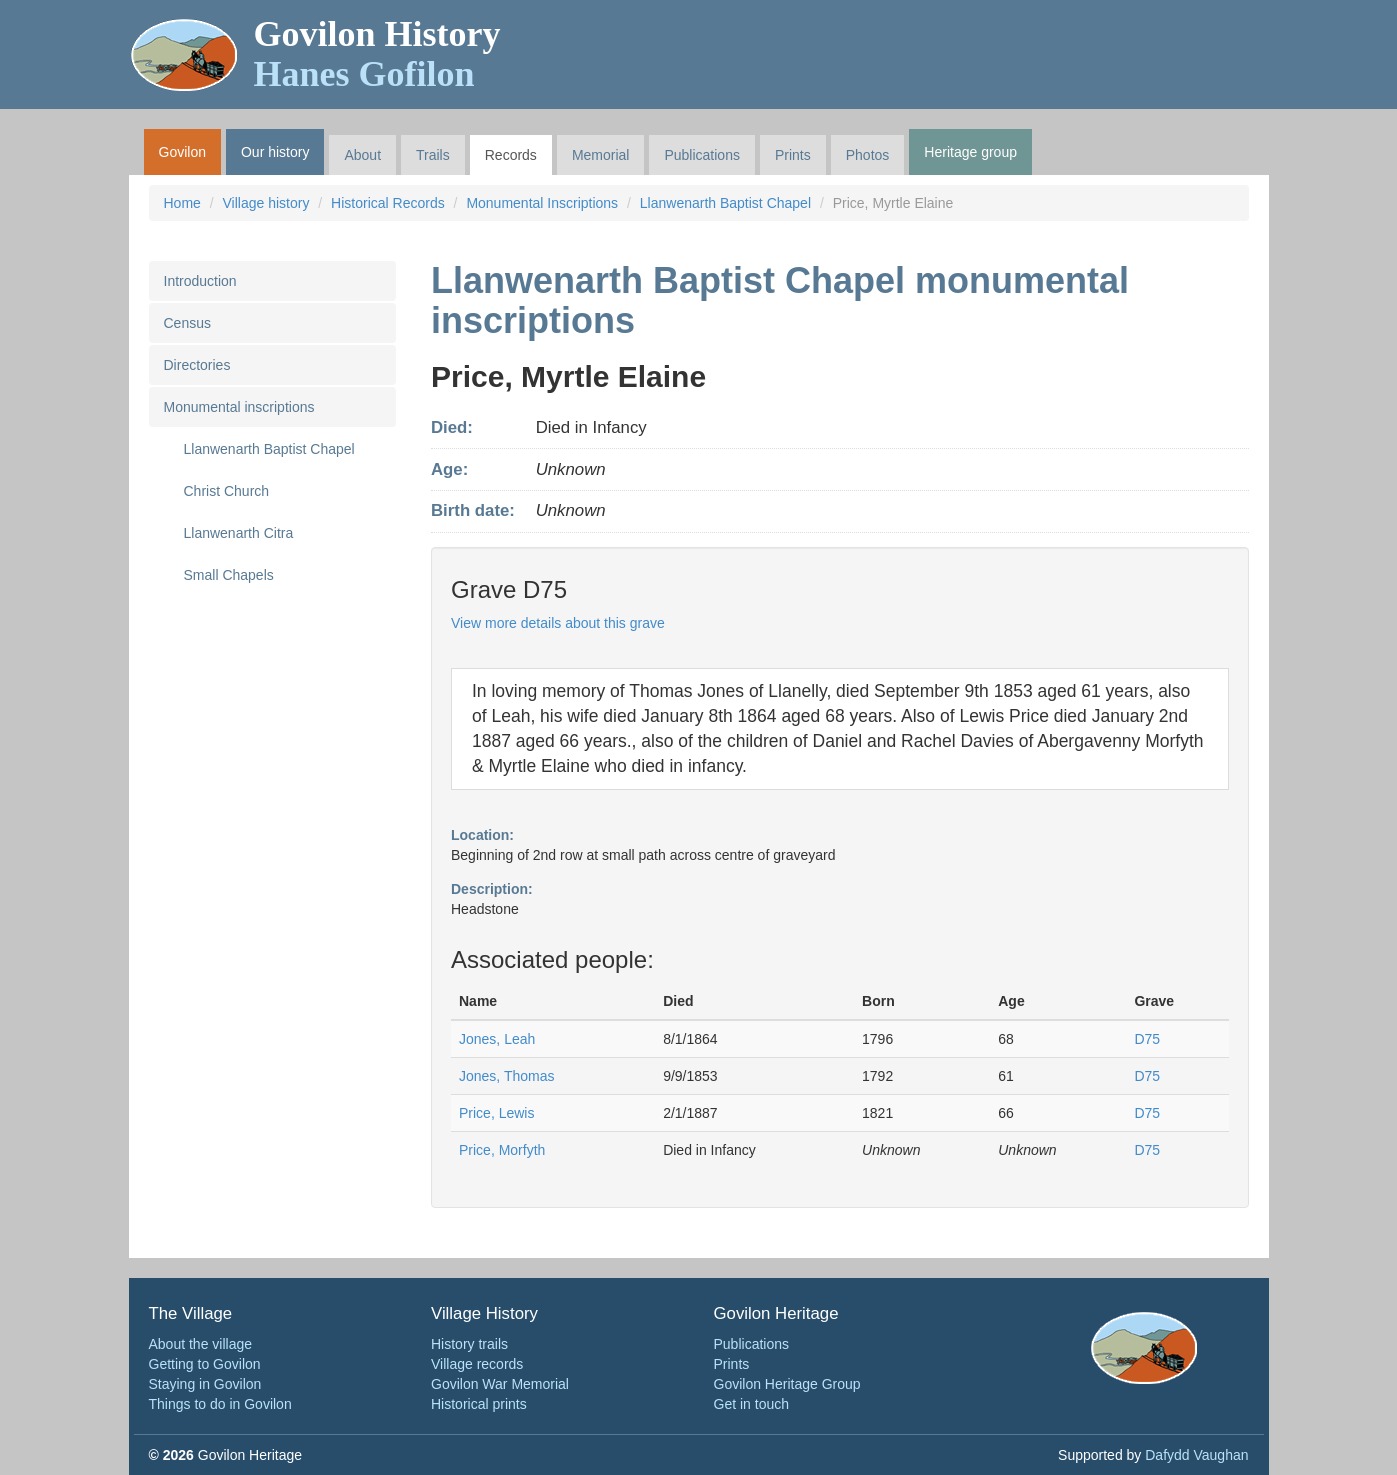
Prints (793, 155)
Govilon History (377, 54)
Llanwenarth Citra (239, 533)
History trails (469, 1344)
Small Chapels (229, 575)
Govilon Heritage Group (787, 1384)
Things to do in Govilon (220, 1404)
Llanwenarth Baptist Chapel (725, 203)
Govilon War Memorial (500, 1384)
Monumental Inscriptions (542, 203)
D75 (1147, 1039)
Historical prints (479, 1404)
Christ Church (227, 491)
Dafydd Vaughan (1196, 1455)
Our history (275, 152)
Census (187, 323)
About (362, 155)
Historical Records (388, 203)
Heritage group (970, 152)
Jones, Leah (497, 1039)
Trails (433, 155)
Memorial (601, 155)
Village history (266, 203)
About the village (201, 1344)
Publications (702, 155)
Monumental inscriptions (239, 407)
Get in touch (752, 1404)
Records (511, 155)
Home (182, 203)
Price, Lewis (496, 1113)
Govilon (182, 152)
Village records (477, 1364)
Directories (197, 365)
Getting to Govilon (205, 1364)
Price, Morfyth (502, 1150)
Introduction (200, 281)
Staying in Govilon (205, 1384)
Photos (868, 155)
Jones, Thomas (506, 1076)
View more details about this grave (558, 623)
